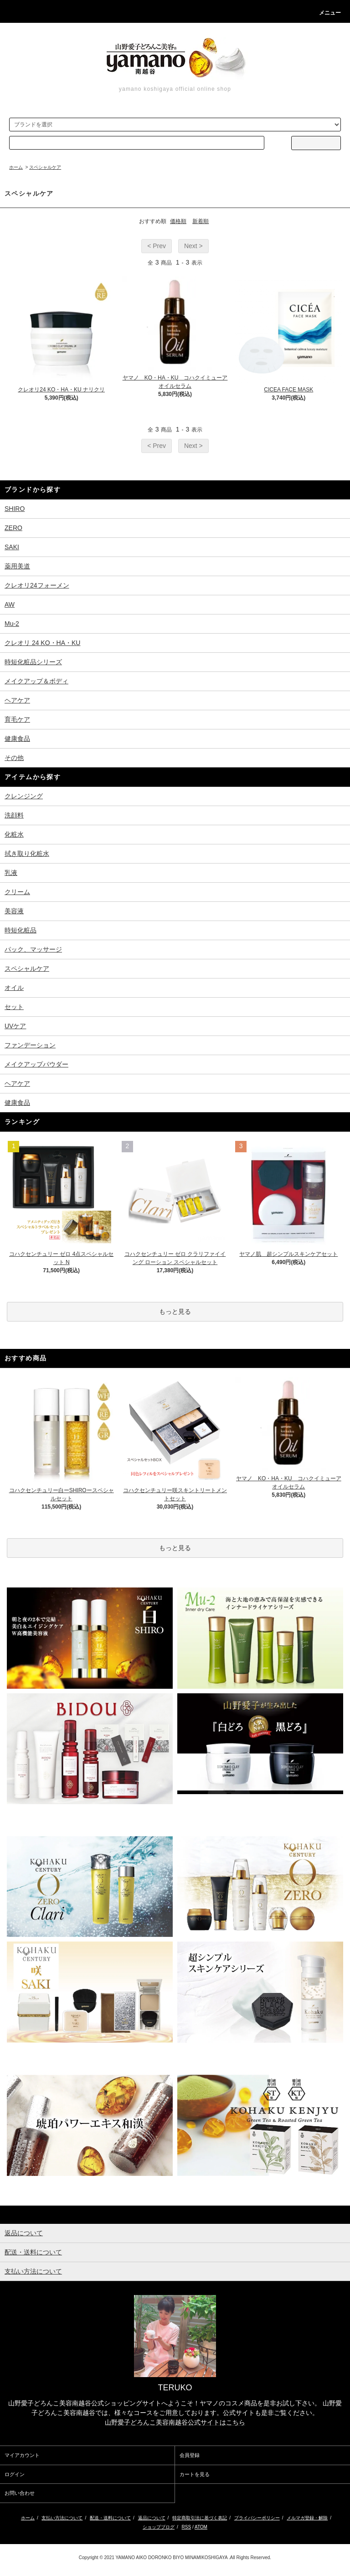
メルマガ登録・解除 (307, 2517)
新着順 (200, 221)
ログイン (15, 2474)
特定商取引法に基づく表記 (199, 2517)
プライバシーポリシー (257, 2517)
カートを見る (195, 2474)
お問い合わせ (20, 2493)
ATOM (201, 2526)
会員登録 (190, 2455)
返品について (151, 2517)
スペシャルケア (45, 167)
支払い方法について (61, 2517)
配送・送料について (110, 2517)
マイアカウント (22, 2455)
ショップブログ (159, 2526)
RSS (186, 2526)
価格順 (178, 221)
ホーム (16, 167)
